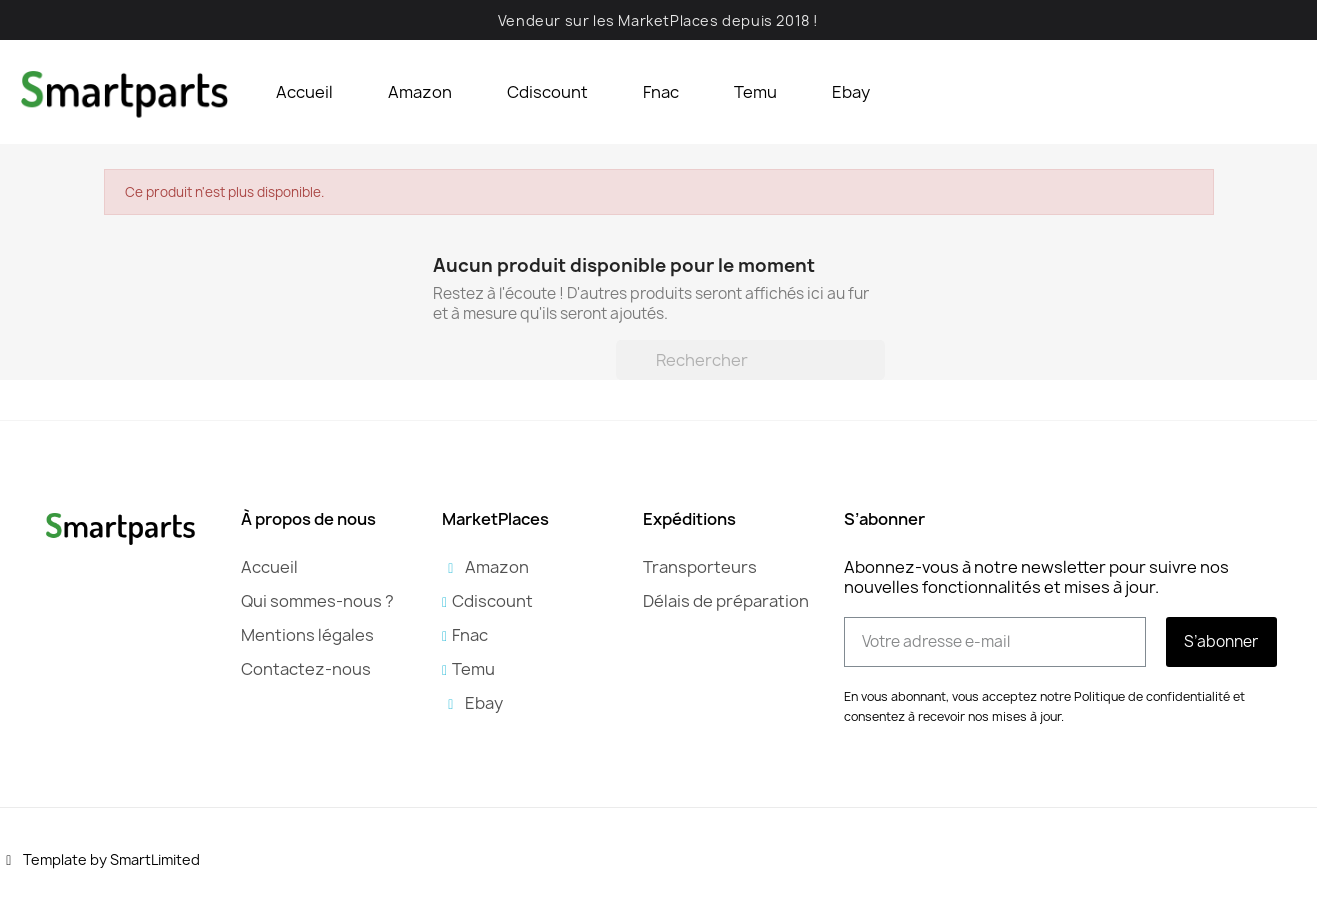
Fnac (661, 92)
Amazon (420, 92)
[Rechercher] (750, 360)
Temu (755, 92)
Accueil (304, 92)
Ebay (851, 92)
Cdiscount (547, 92)
